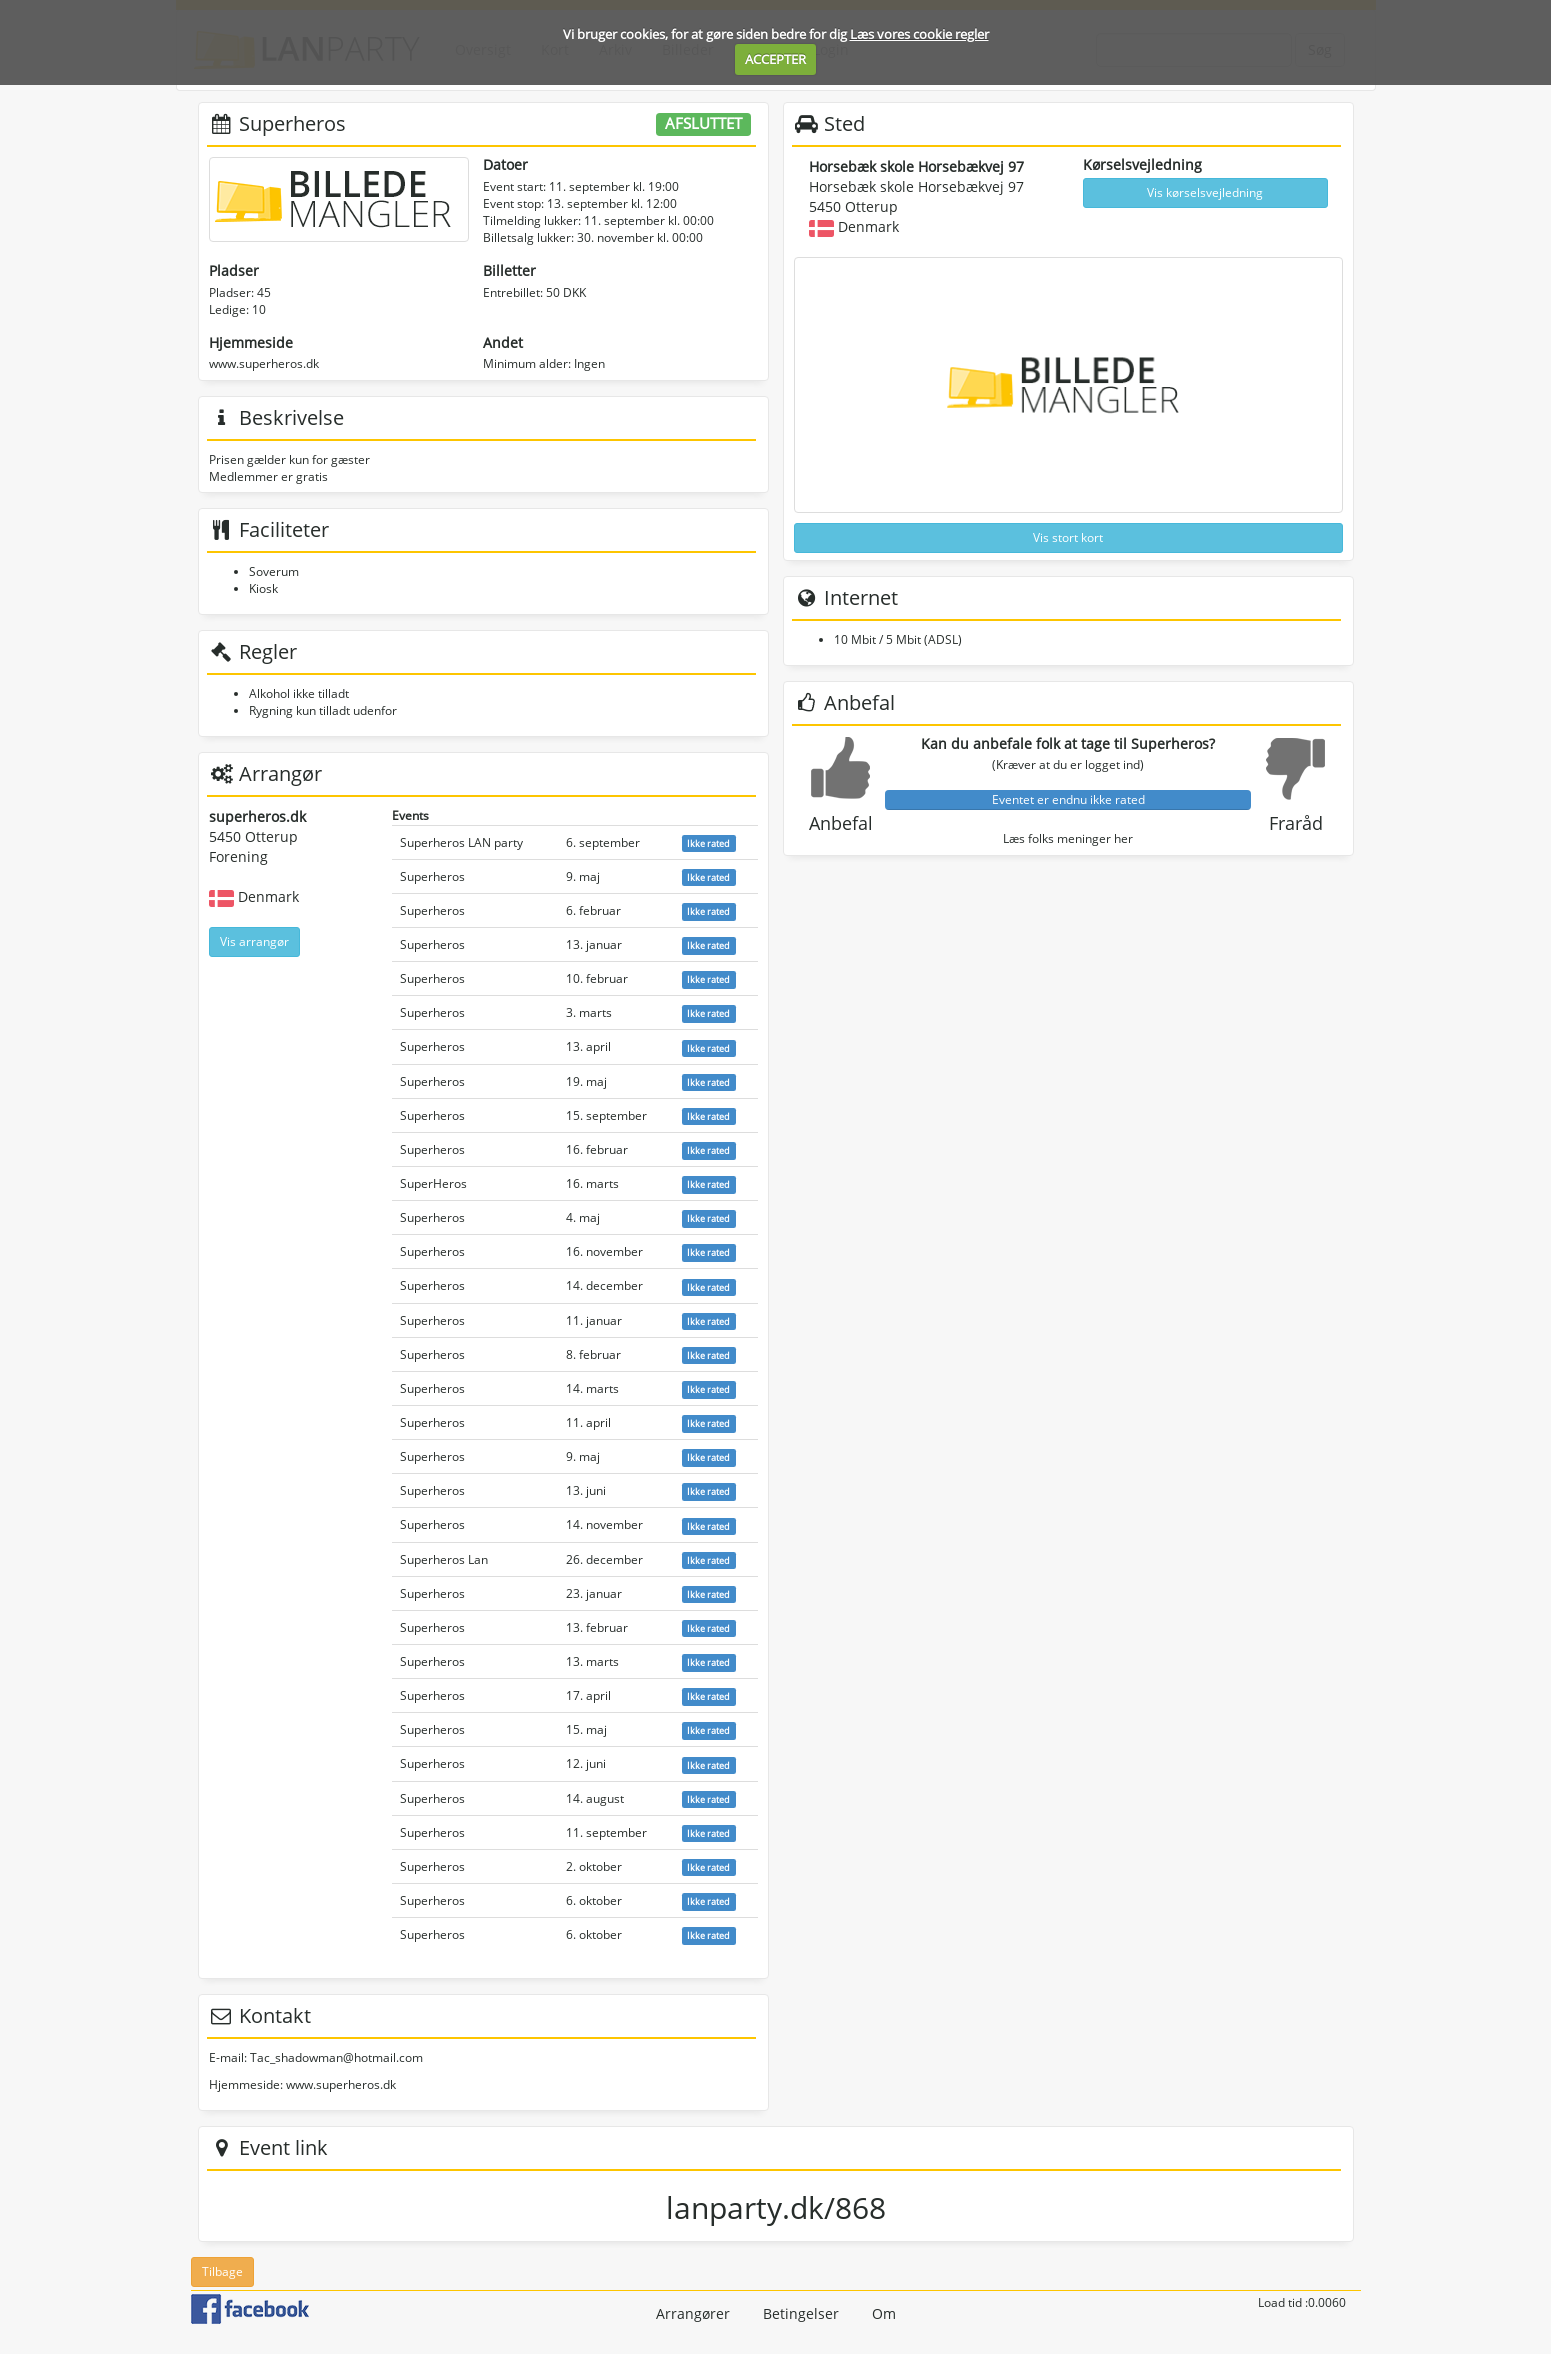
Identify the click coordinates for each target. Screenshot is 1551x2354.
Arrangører (693, 2313)
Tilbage (222, 2271)
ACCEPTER (775, 59)
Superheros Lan (444, 1559)
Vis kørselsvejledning (1205, 192)
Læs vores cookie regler (919, 34)
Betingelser (801, 2313)
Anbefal (841, 823)
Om (884, 2313)
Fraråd (1296, 823)
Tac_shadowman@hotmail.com (336, 2057)
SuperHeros (433, 1183)
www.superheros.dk (264, 363)
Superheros (432, 876)
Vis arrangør (254, 941)
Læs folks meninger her (1068, 838)
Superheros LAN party (461, 842)
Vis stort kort (1068, 537)
